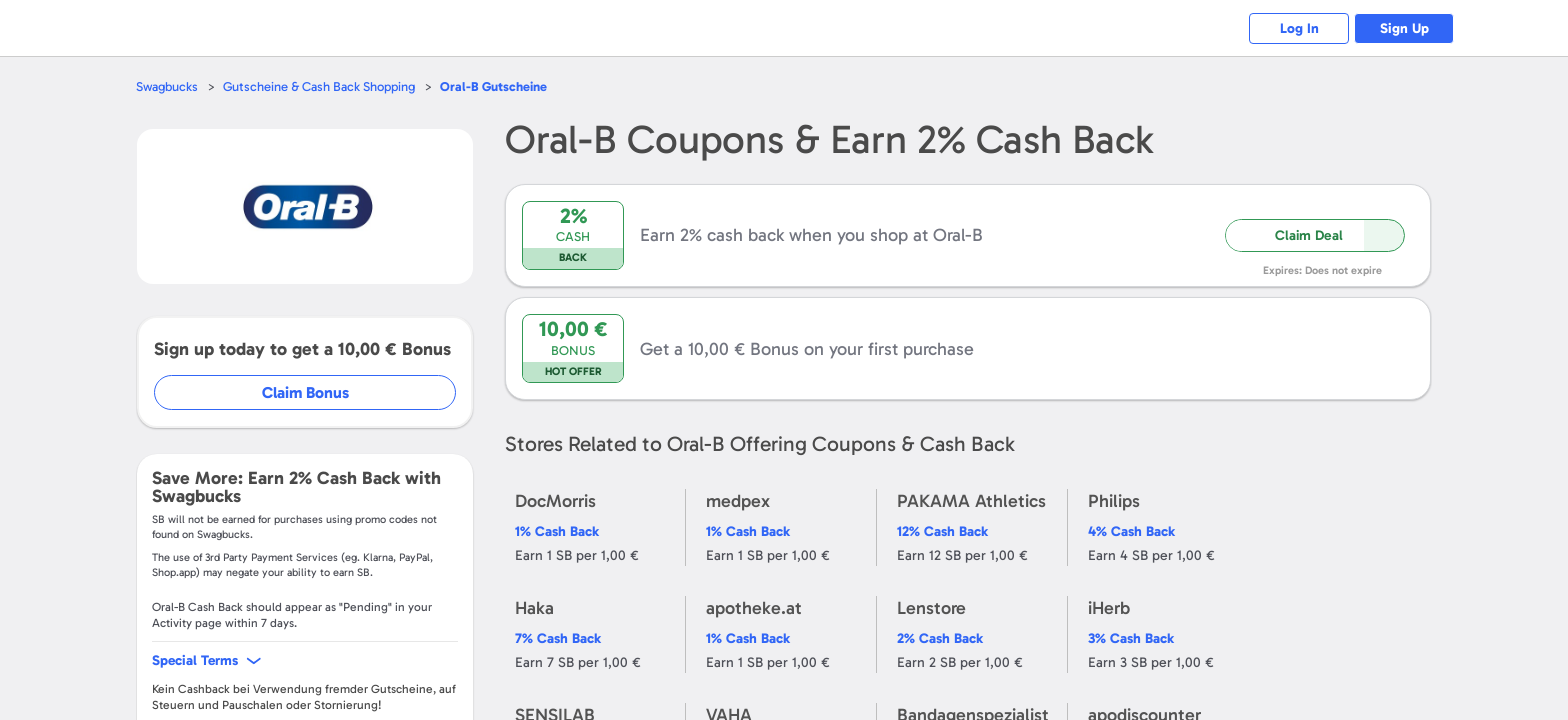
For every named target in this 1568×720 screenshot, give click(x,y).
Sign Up (1404, 28)
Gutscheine (493, 86)
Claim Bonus (305, 392)
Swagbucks (167, 86)
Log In (1299, 28)
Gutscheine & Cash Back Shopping (319, 86)
